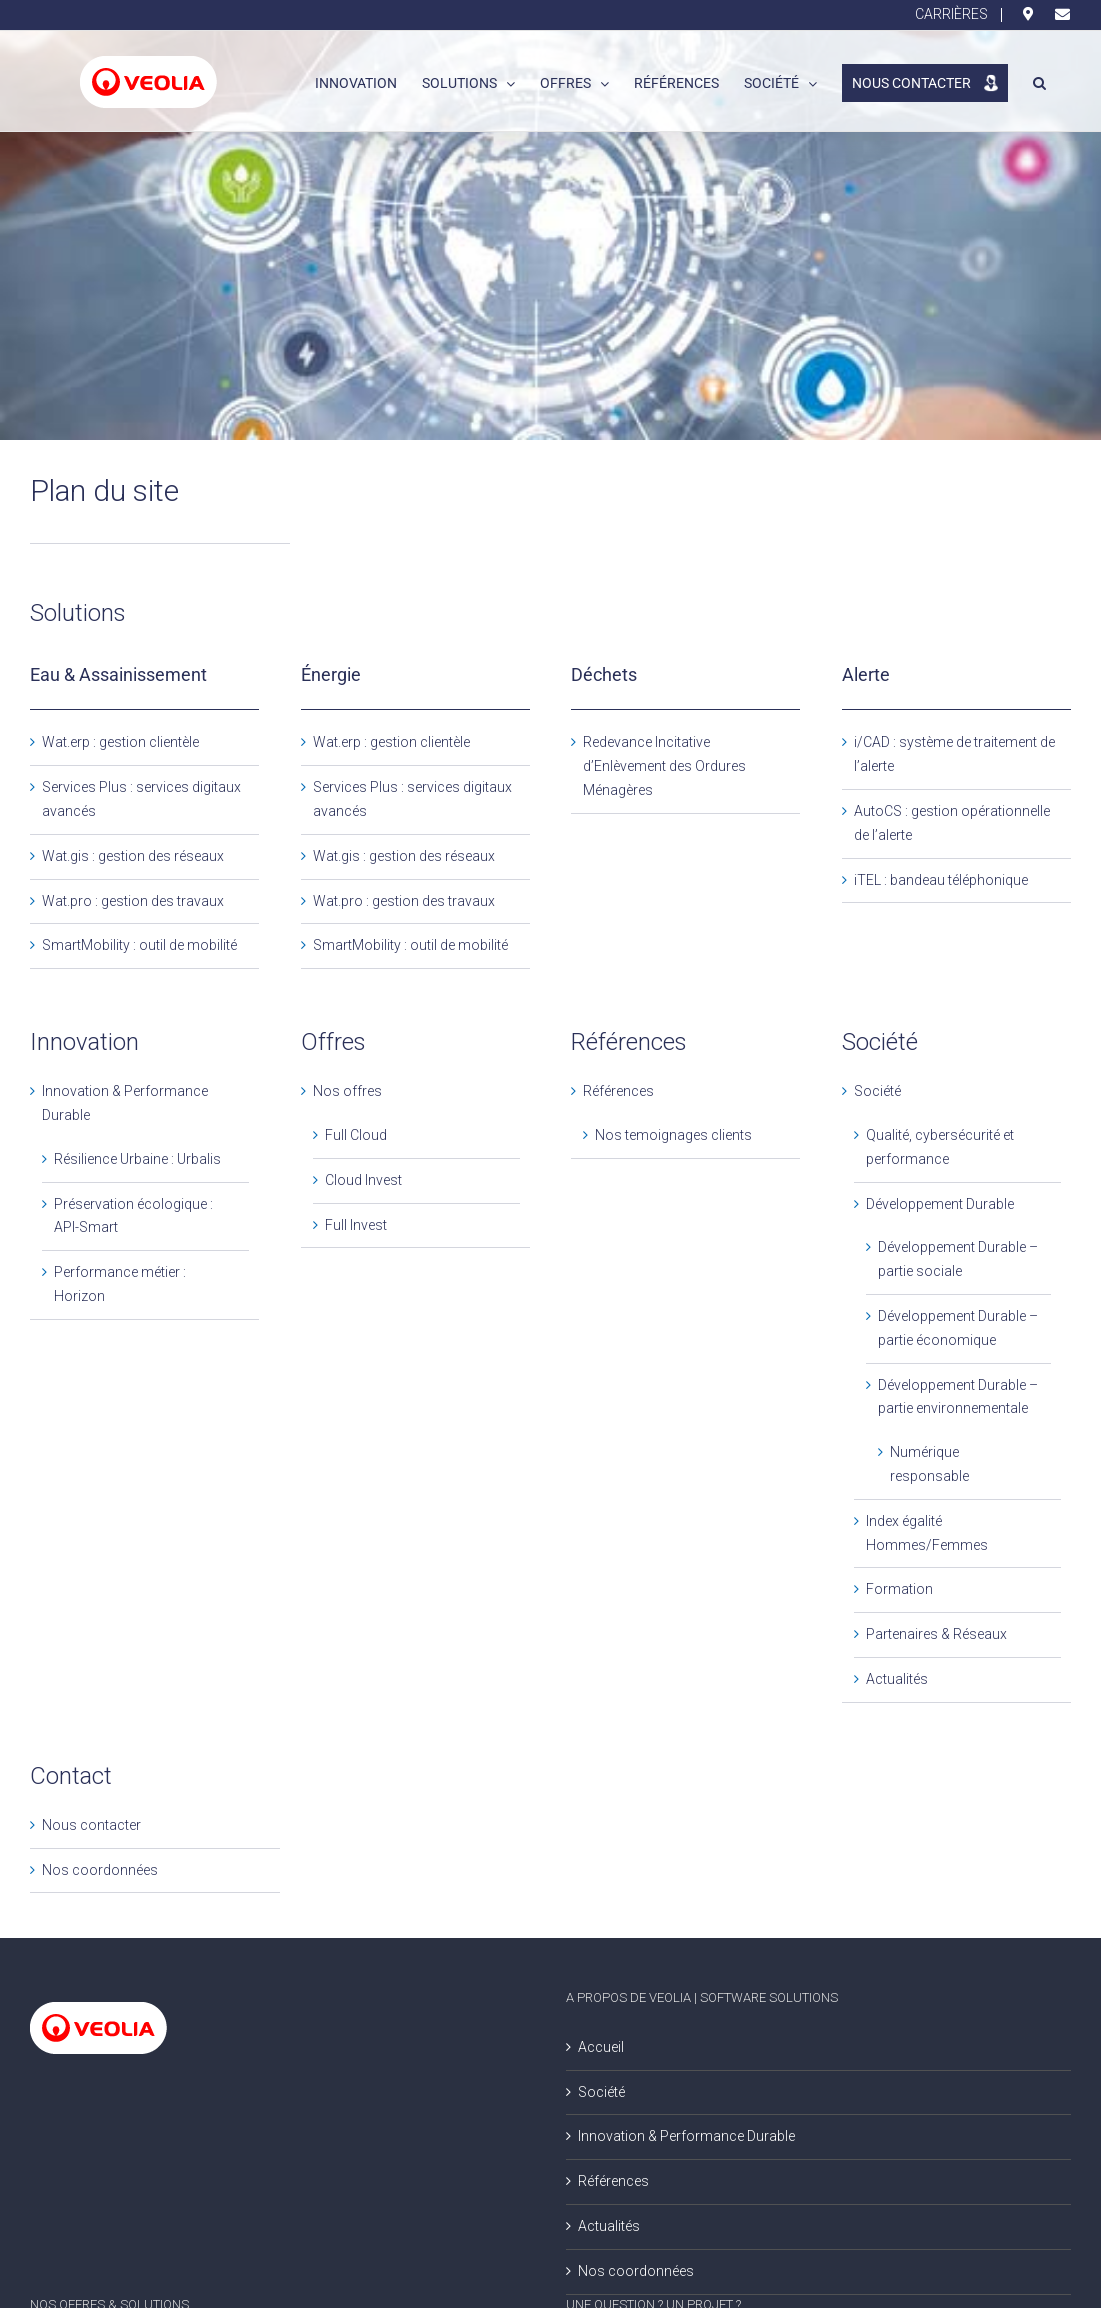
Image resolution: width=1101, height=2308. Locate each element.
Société (877, 1091)
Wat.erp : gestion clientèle (120, 742)
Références (618, 1091)
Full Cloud (356, 1135)
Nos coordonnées (100, 1870)
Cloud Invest (363, 1180)
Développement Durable (940, 1204)
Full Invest (356, 1225)
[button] (1039, 81)
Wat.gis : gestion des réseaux (133, 856)
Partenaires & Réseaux (936, 1634)
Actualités (897, 1679)
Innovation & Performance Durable (686, 2136)
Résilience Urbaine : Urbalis (137, 1159)
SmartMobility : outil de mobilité (139, 945)
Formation (899, 1589)
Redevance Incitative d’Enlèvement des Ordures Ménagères (664, 766)
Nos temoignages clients (673, 1135)
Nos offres (347, 1091)
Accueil (601, 2047)
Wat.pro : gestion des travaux (133, 901)
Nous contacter (91, 1825)
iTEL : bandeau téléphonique (941, 880)
